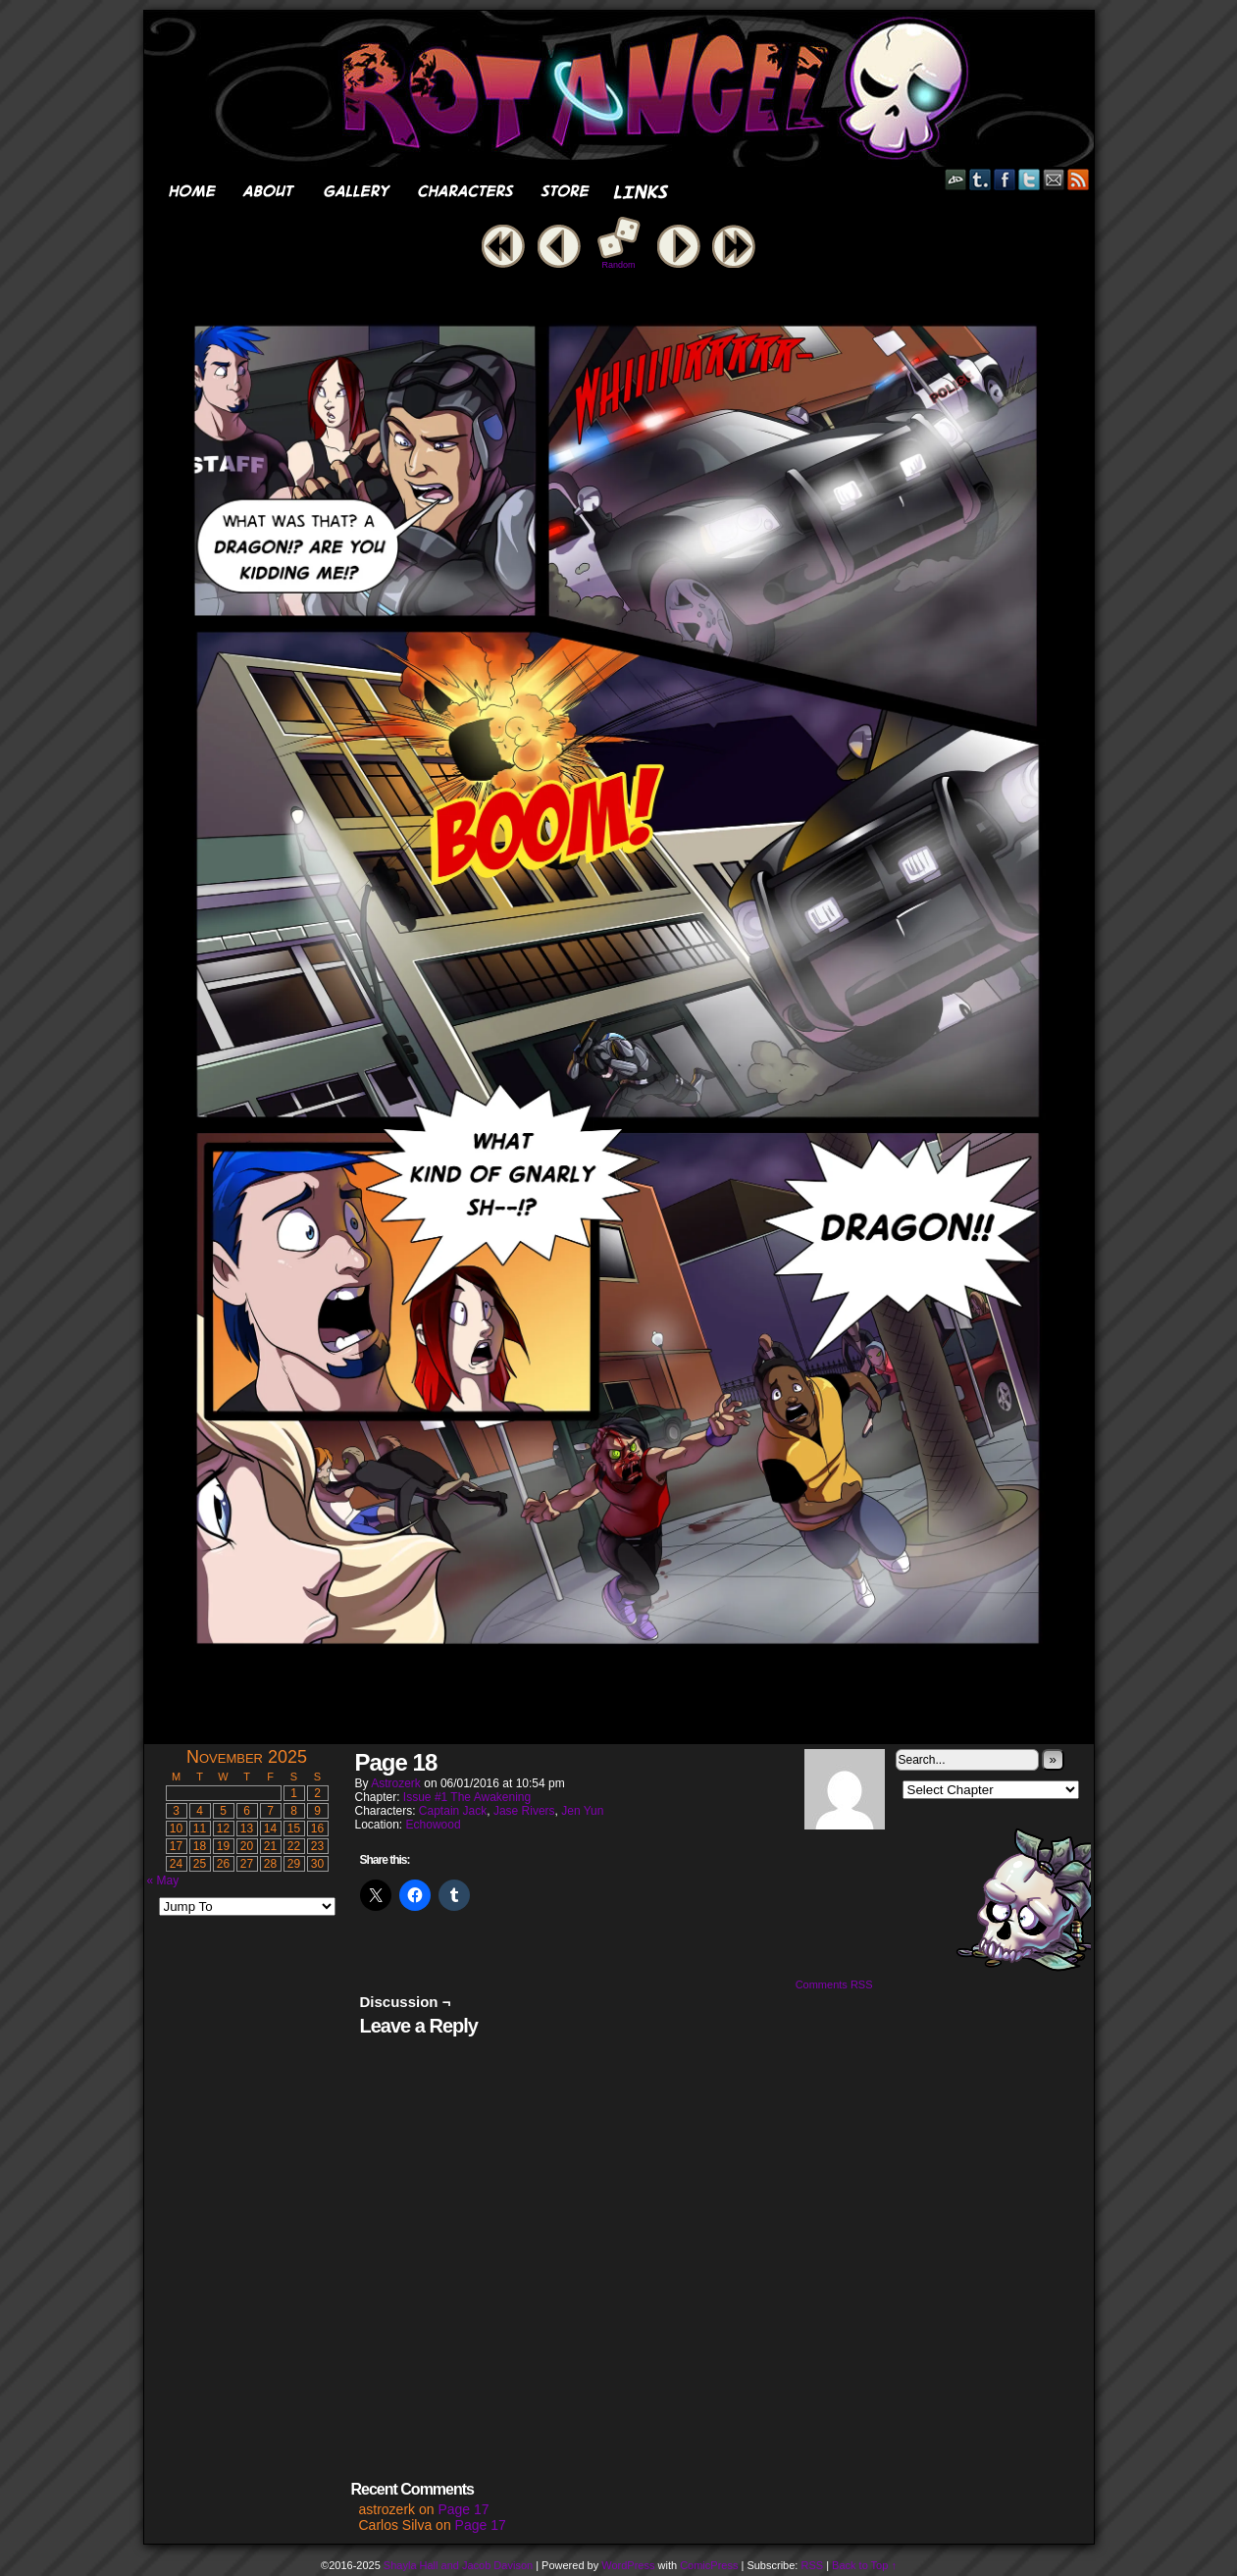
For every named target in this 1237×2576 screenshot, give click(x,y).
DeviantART (956, 179)
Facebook (1005, 179)
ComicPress (709, 2565)
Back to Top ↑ (864, 2565)
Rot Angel (625, 89)
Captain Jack (453, 1811)
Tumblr (980, 179)
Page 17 (463, 2509)
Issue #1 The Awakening (467, 1797)
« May (163, 1880)
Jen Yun (582, 1811)
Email (1054, 179)
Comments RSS (834, 1984)
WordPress (627, 2565)
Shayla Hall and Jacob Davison (458, 2565)
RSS (1078, 179)
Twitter (1029, 179)
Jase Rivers (524, 1811)
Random (618, 265)
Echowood (433, 1824)
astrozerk (396, 1783)
